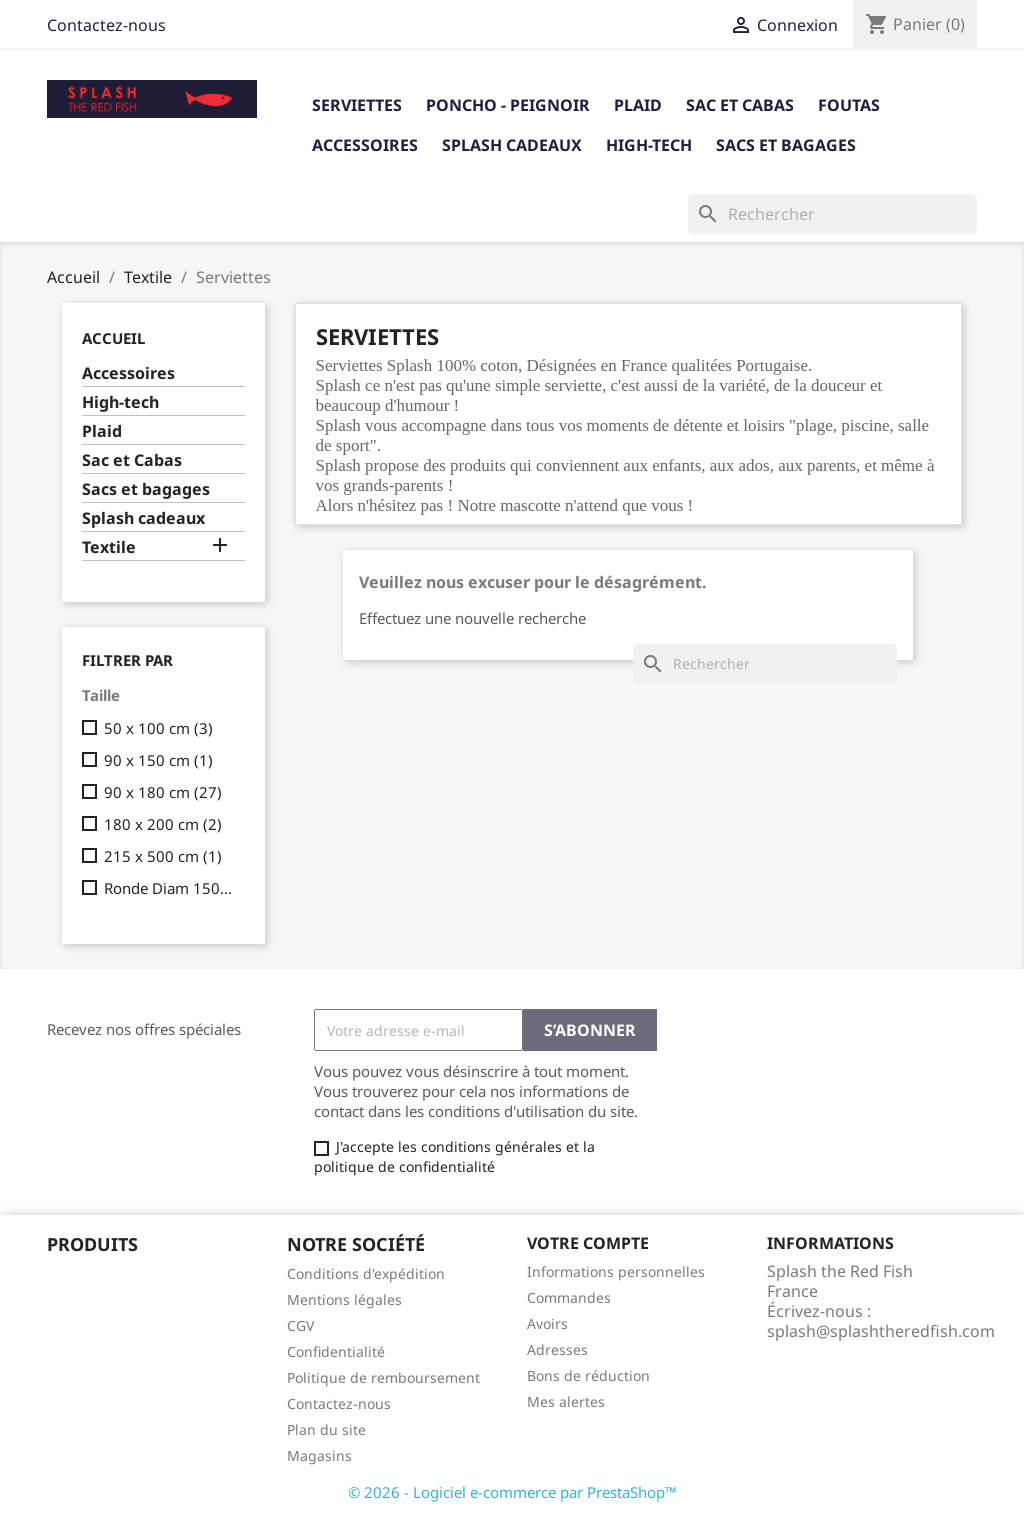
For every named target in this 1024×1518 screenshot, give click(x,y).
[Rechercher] (832, 214)
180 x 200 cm (163, 824)
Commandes (569, 1297)
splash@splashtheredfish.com (881, 1331)
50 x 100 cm (158, 728)
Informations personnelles (616, 1271)
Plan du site (326, 1429)
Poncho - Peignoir (508, 105)
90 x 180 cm (163, 792)
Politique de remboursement (383, 1377)
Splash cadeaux (512, 145)
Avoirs (547, 1323)
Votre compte (588, 1243)
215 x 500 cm (163, 856)
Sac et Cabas (740, 105)
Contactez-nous (106, 25)
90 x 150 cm (158, 760)
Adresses (557, 1349)
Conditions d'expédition (366, 1273)
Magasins (319, 1455)
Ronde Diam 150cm (170, 888)
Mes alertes (566, 1401)
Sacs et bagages (786, 145)
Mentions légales (344, 1299)
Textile (109, 547)
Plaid (638, 105)
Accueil (113, 338)
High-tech (649, 145)
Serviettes (357, 105)
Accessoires (365, 145)
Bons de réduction (588, 1375)
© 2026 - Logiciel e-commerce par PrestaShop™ (512, 1492)
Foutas (849, 105)
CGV (300, 1325)
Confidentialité (336, 1351)
